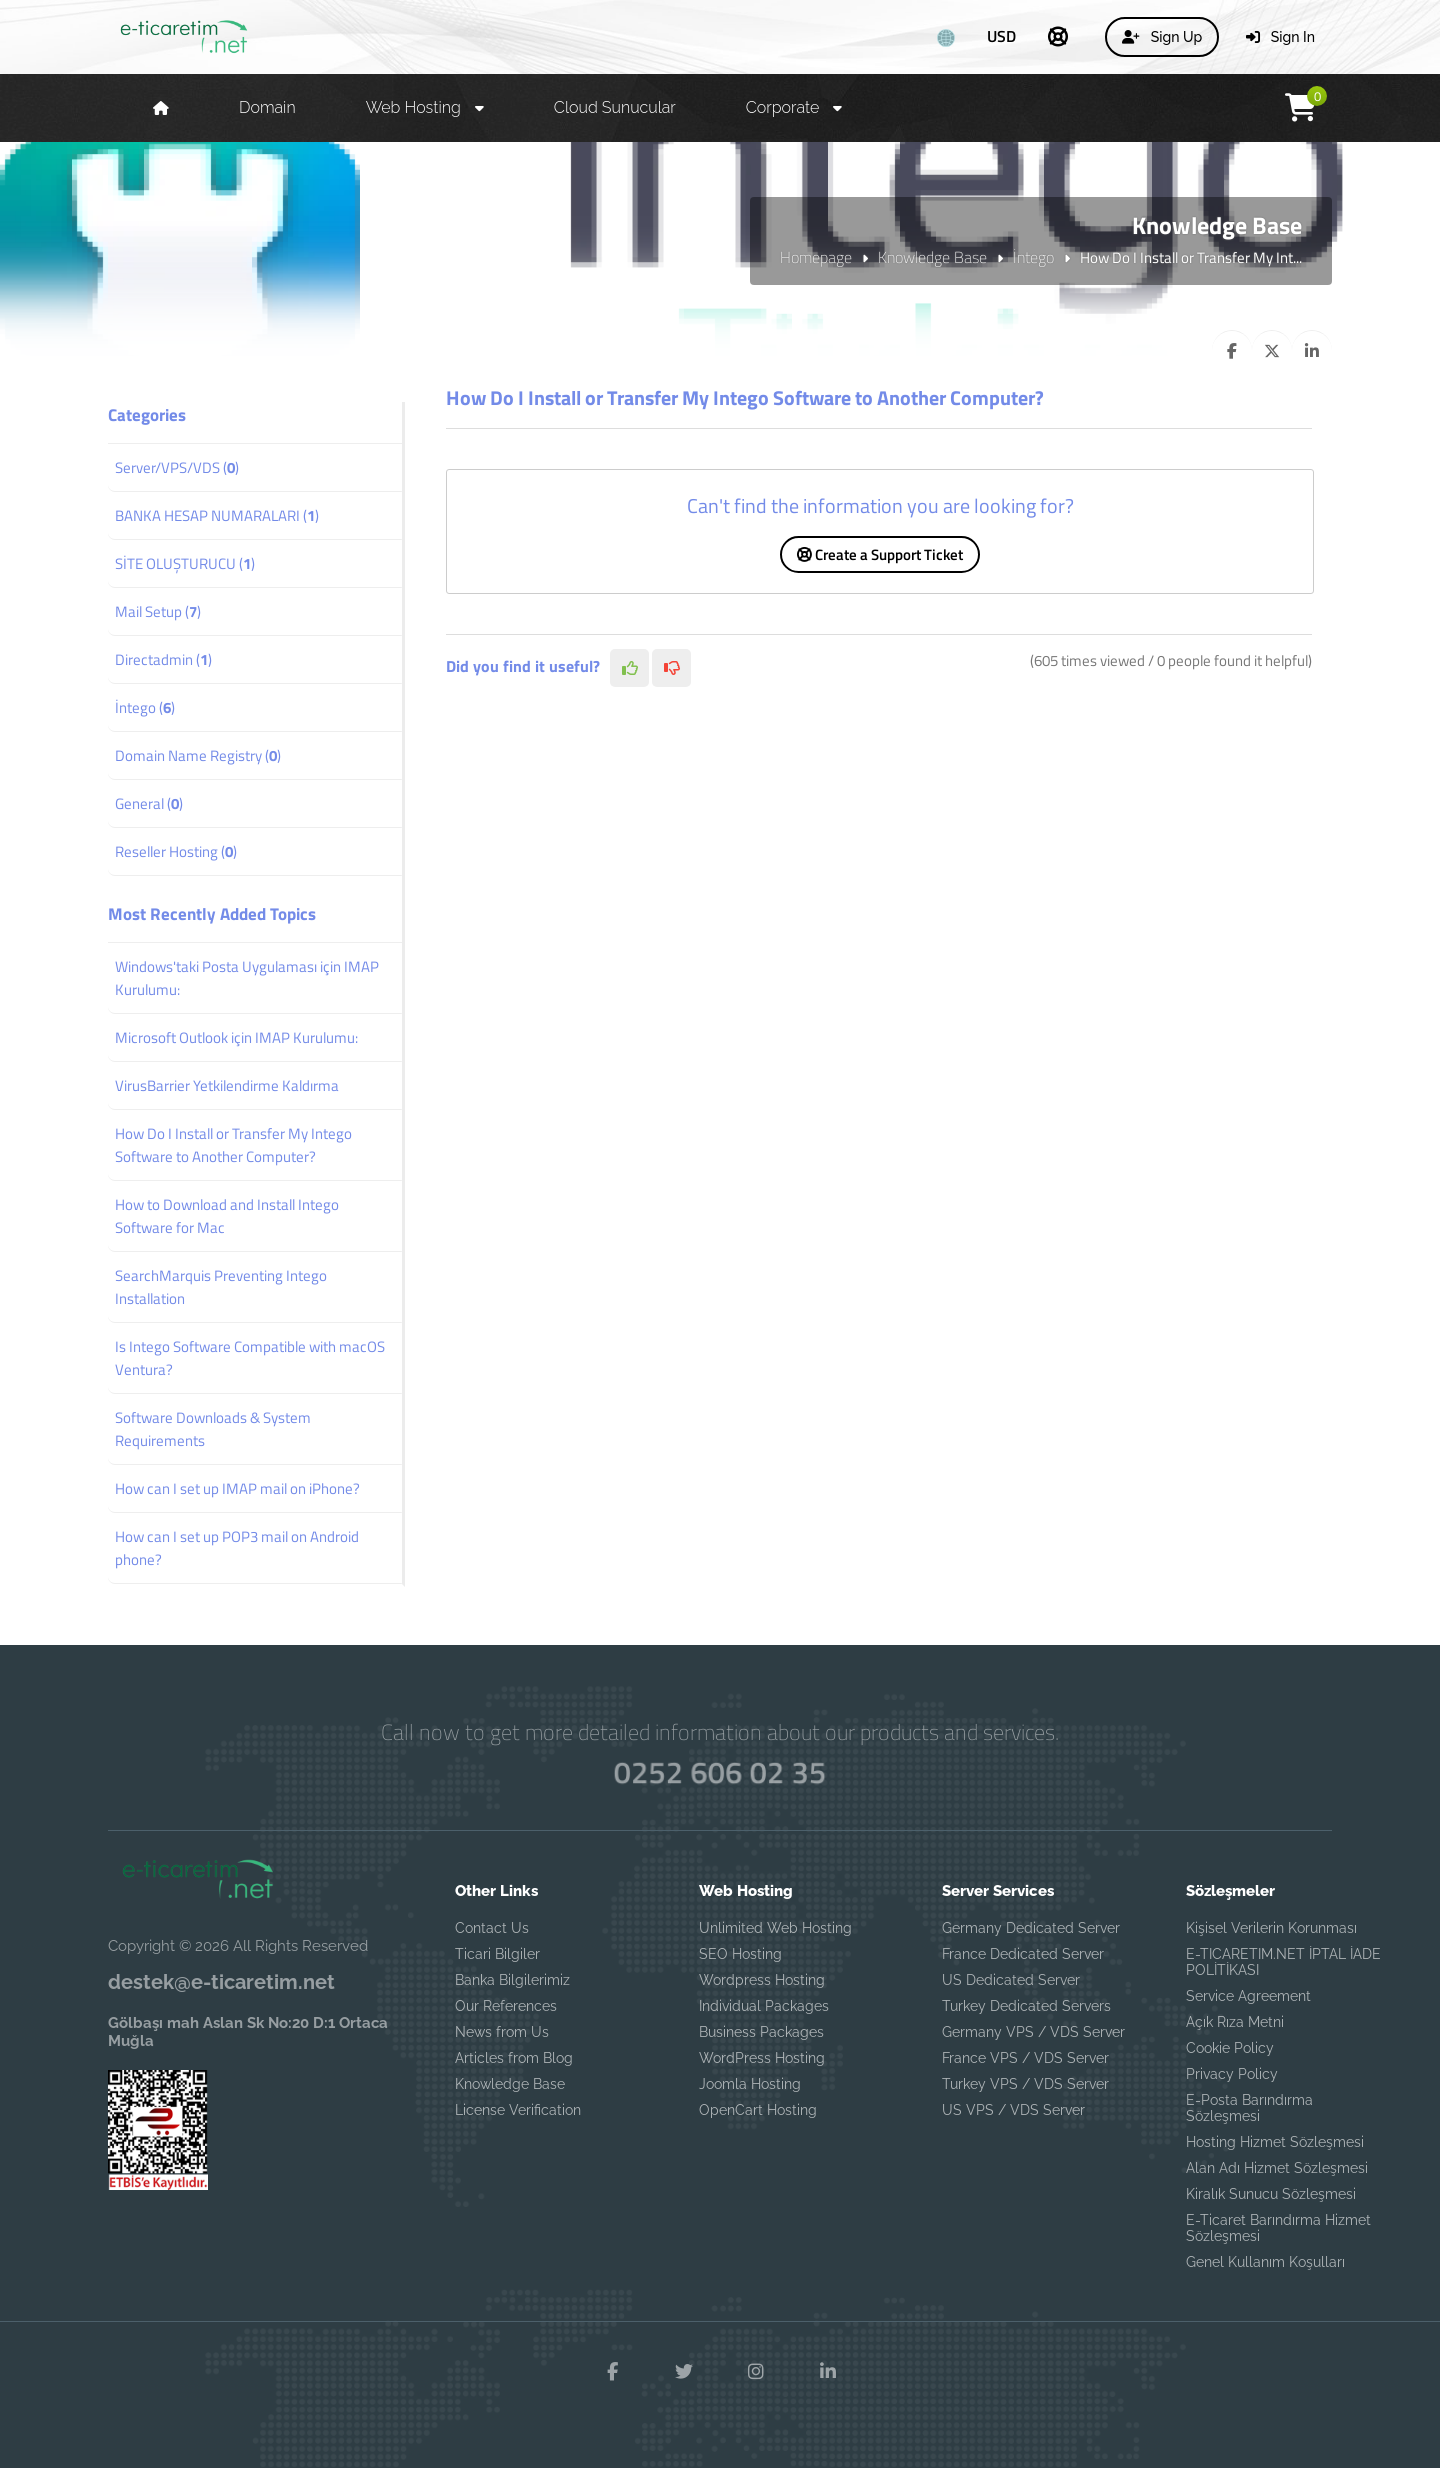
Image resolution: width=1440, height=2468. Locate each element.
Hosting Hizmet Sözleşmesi (1275, 2142)
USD (1001, 36)
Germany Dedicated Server (1031, 1928)
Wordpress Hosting (762, 1980)
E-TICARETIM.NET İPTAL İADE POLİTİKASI (1283, 1962)
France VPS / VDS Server (1025, 2058)
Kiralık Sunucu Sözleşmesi (1271, 2194)
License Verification (518, 2110)
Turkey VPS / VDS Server (1025, 2084)
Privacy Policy (1232, 2074)
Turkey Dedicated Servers (1026, 2006)
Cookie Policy (1230, 2048)
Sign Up (1162, 37)
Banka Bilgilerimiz (512, 1980)
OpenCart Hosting (758, 2110)
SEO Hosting (740, 1954)
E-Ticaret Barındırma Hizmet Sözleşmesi (1278, 2228)
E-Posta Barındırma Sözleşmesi (1249, 2108)
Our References (506, 2006)
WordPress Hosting (762, 2058)
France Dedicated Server (1023, 1954)
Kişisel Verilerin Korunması (1271, 1928)
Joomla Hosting (750, 2084)
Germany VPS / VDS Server (1033, 2032)
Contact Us (492, 1928)
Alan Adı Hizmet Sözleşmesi (1277, 2168)
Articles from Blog (514, 2058)
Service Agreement (1248, 1996)
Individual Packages (764, 2006)
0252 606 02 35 (720, 1771)
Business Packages (761, 2032)
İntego (1033, 257)
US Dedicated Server (1011, 1980)
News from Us (502, 2032)
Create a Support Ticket (880, 554)
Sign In (1280, 37)
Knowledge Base (932, 257)
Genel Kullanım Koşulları (1265, 2262)
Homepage (816, 257)
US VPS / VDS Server (1013, 2110)
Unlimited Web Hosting (775, 1928)
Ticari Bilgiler (497, 1954)
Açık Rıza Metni (1235, 2022)
